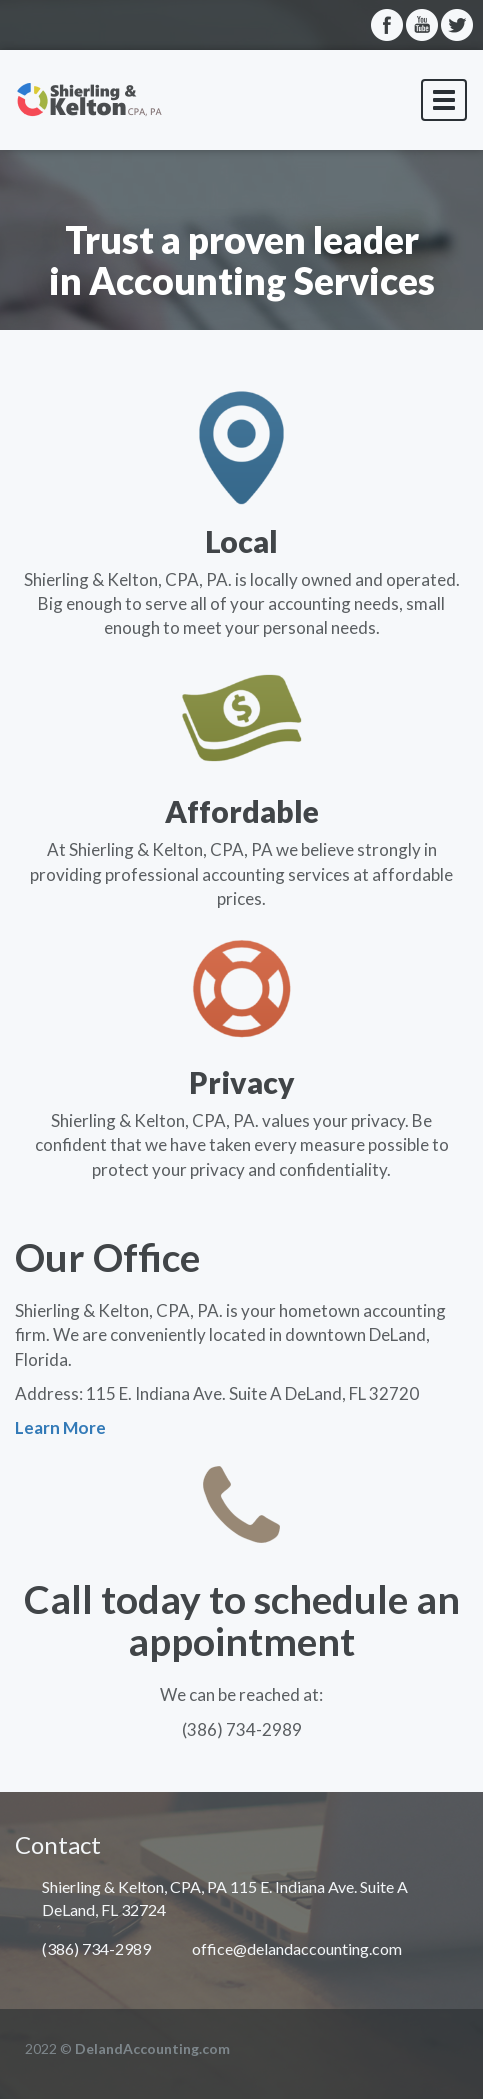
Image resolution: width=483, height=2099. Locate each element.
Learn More (60, 1427)
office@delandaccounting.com (297, 1948)
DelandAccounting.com (152, 2048)
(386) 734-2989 (96, 1948)
